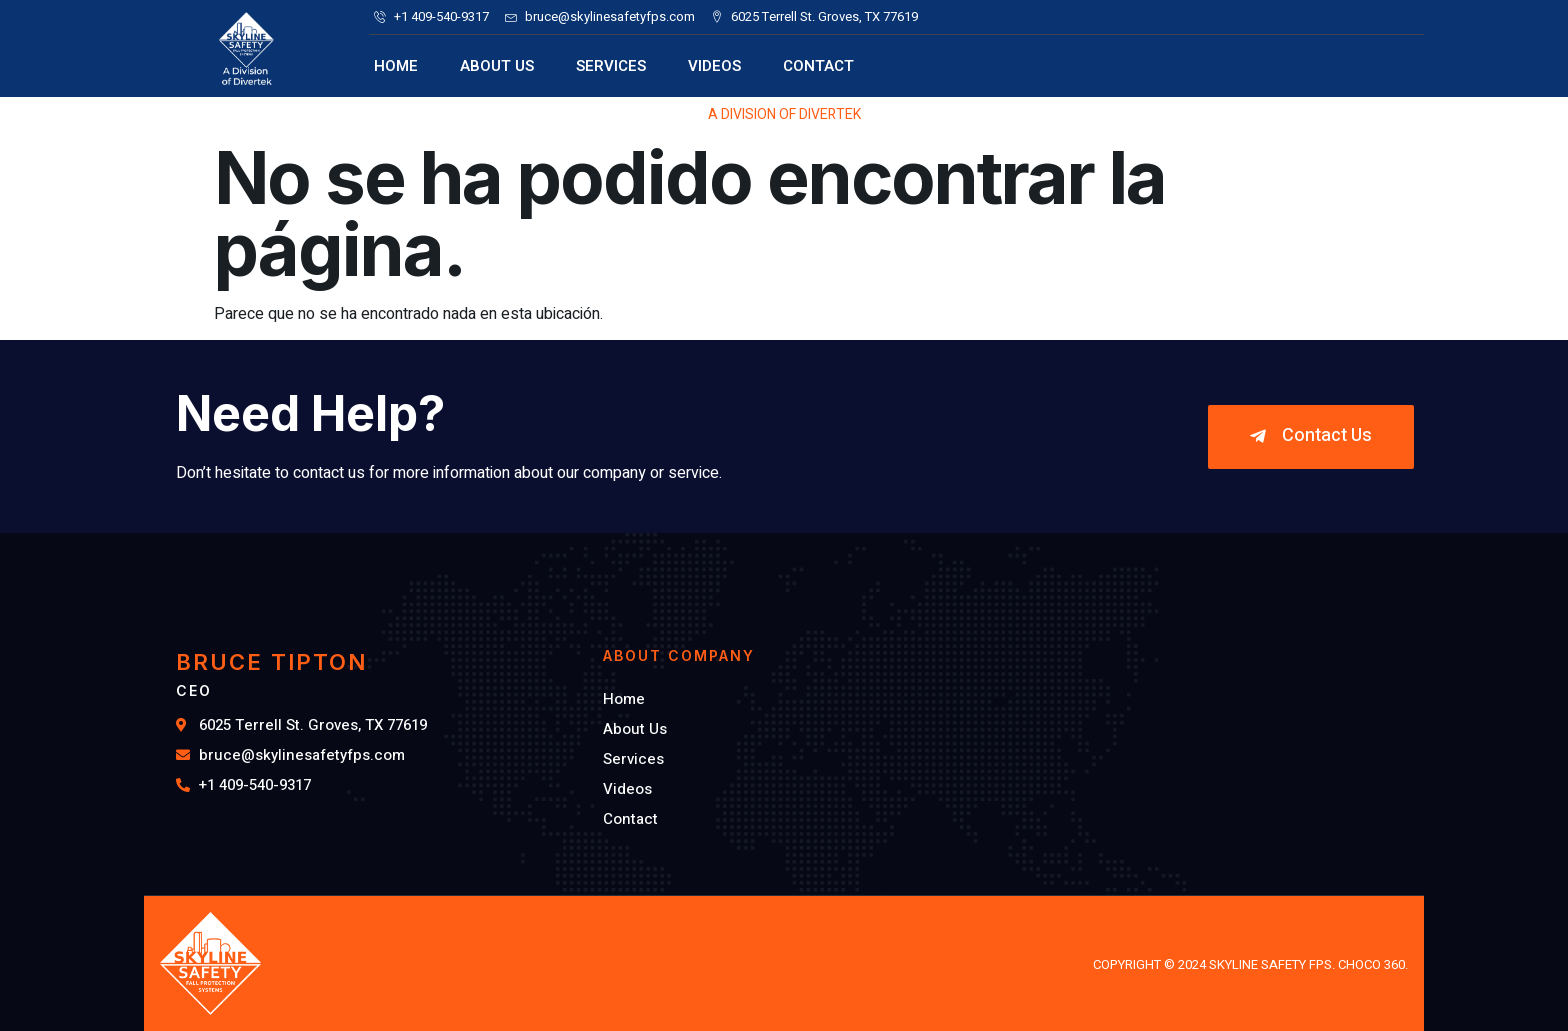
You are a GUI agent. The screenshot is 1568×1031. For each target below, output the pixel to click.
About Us (497, 66)
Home (396, 66)
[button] (1311, 437)
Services (611, 66)
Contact (818, 66)
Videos (714, 66)
